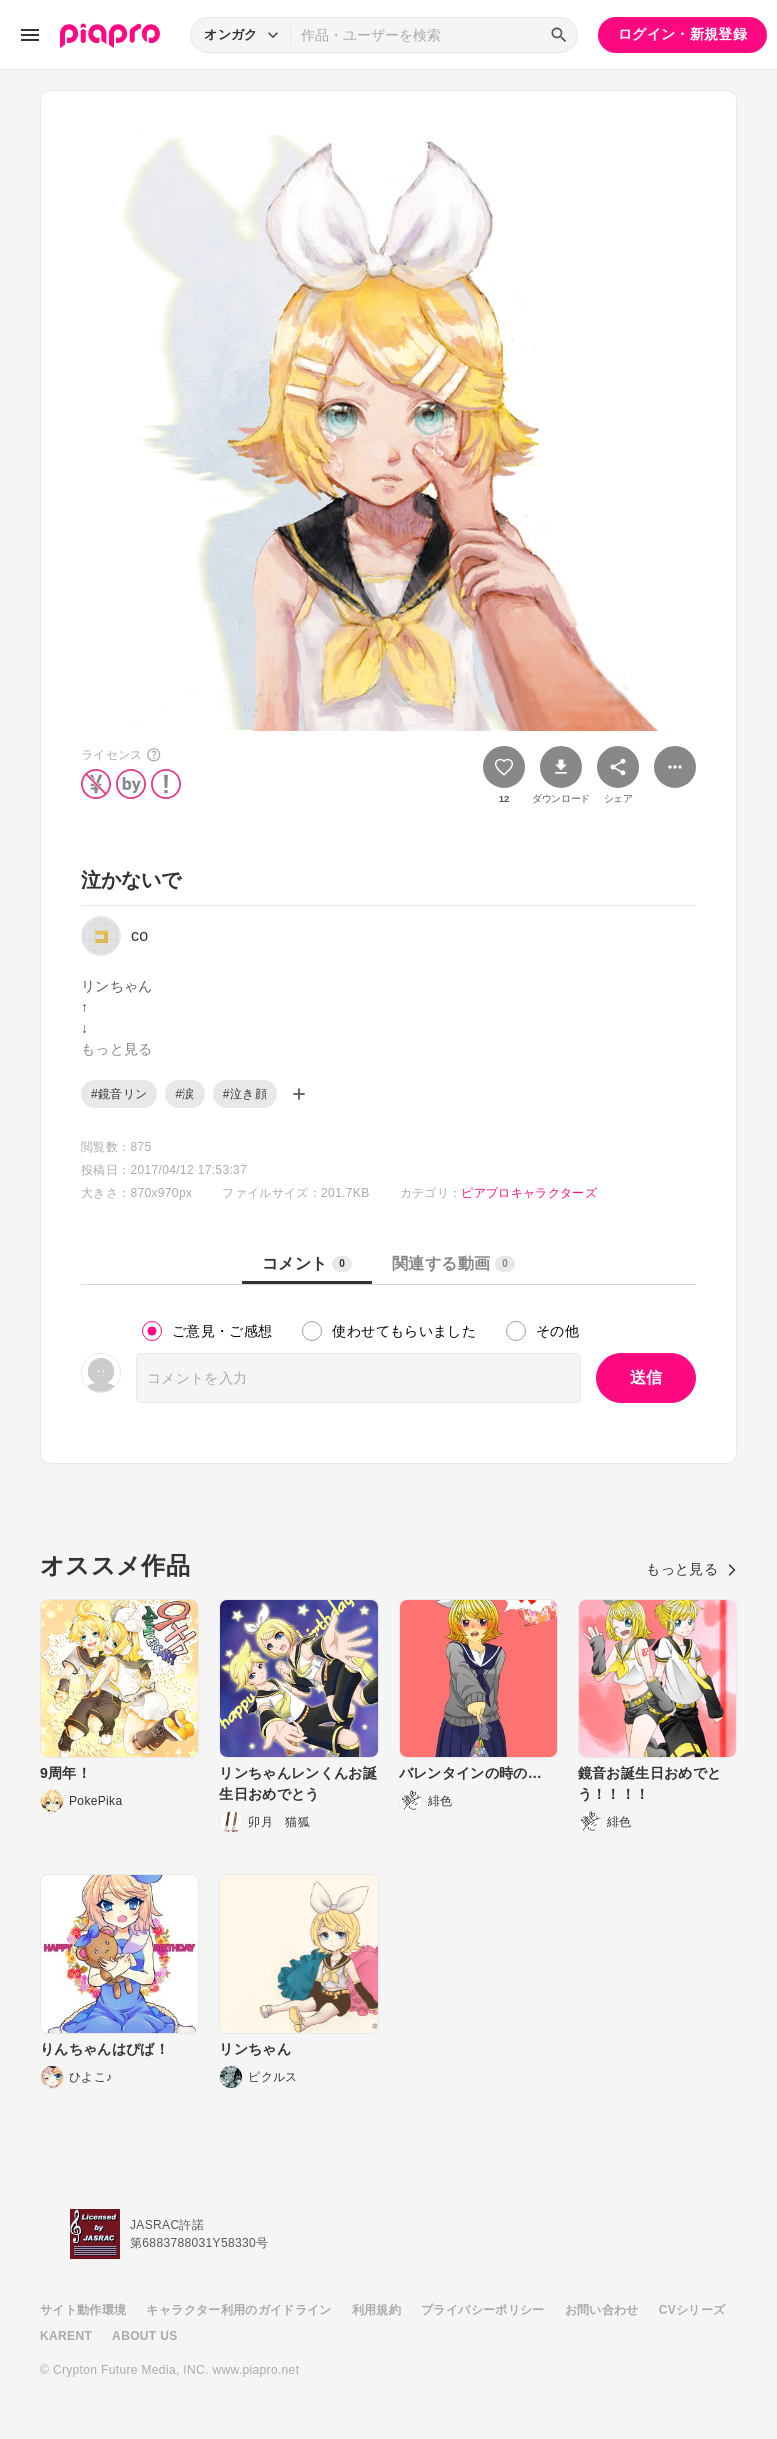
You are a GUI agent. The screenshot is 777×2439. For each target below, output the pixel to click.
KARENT (66, 2336)
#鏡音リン (119, 1094)
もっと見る (691, 1569)
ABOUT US (144, 2336)
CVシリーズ (692, 2310)
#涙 (184, 1094)
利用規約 (376, 2310)
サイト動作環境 (83, 2310)
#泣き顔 (245, 1094)
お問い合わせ (602, 2310)
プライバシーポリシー (483, 2310)
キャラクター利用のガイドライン (238, 2310)
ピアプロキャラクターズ (529, 1193)
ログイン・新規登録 (682, 34)
